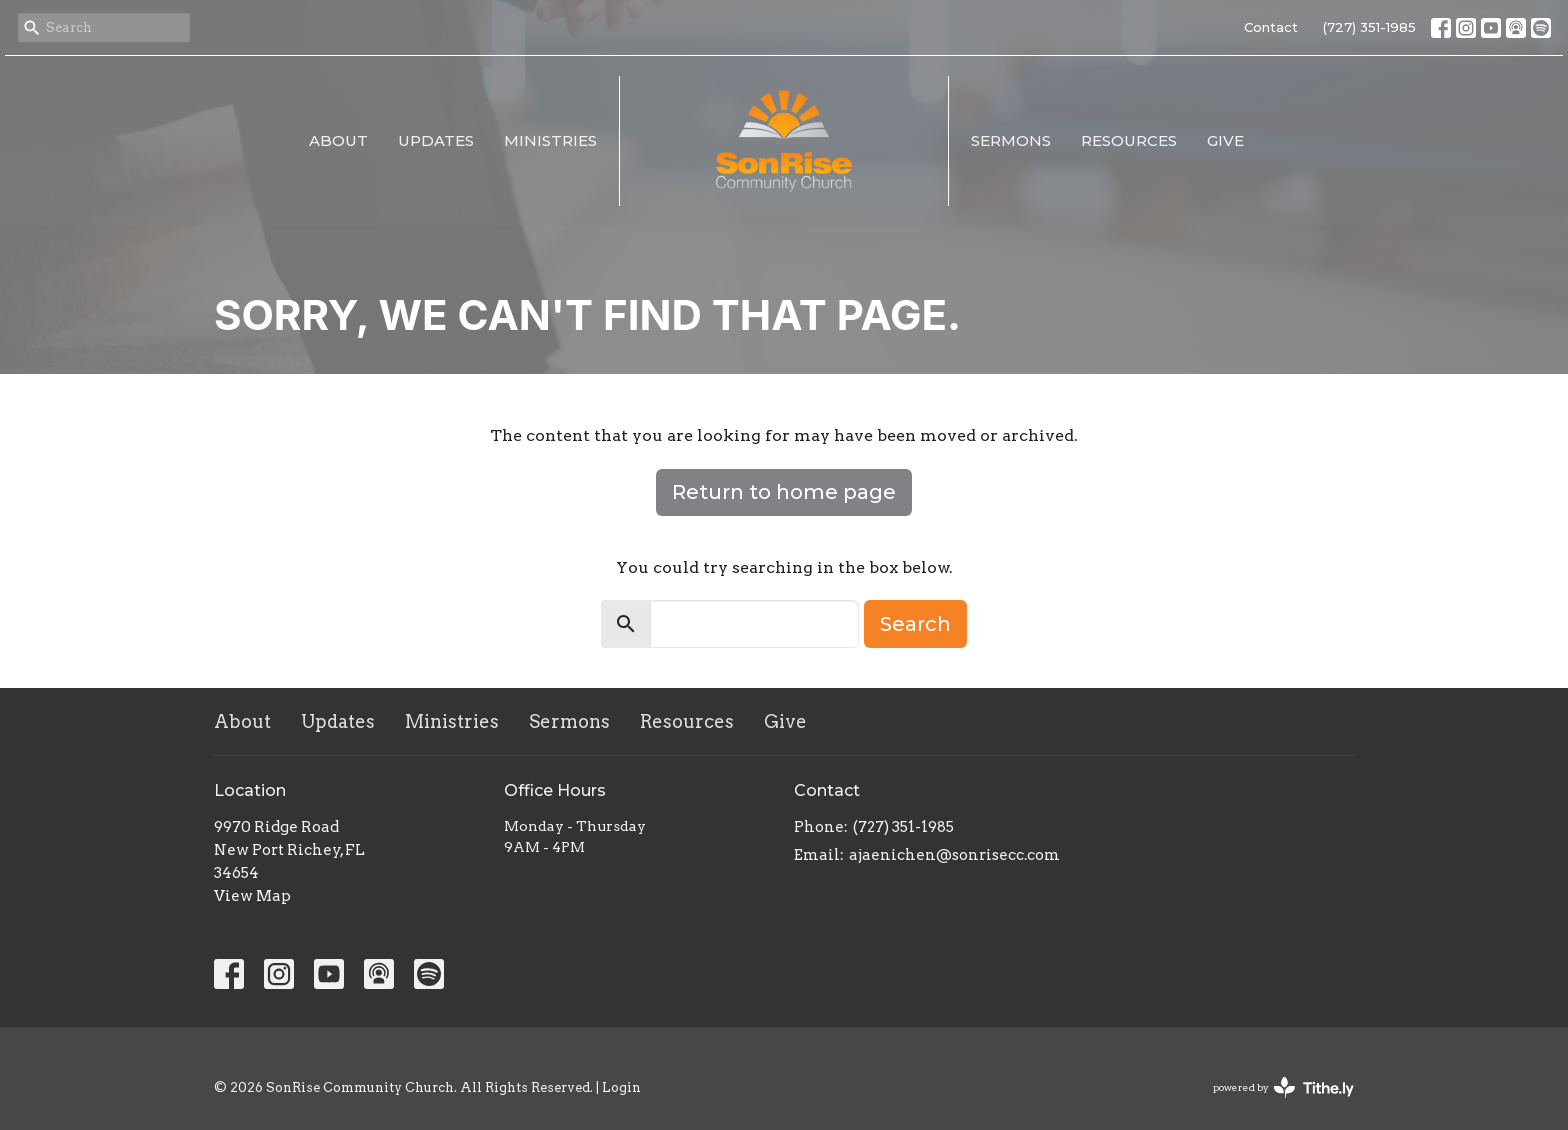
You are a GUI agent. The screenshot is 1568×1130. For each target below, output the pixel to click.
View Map (252, 896)
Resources (1129, 140)
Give (1225, 140)
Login (621, 1087)
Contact (1271, 27)
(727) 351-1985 (1369, 27)
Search (915, 624)
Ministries (550, 140)
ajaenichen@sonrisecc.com (954, 855)
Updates (436, 140)
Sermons (1011, 140)
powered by (1283, 1087)
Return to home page (784, 492)
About (338, 140)
